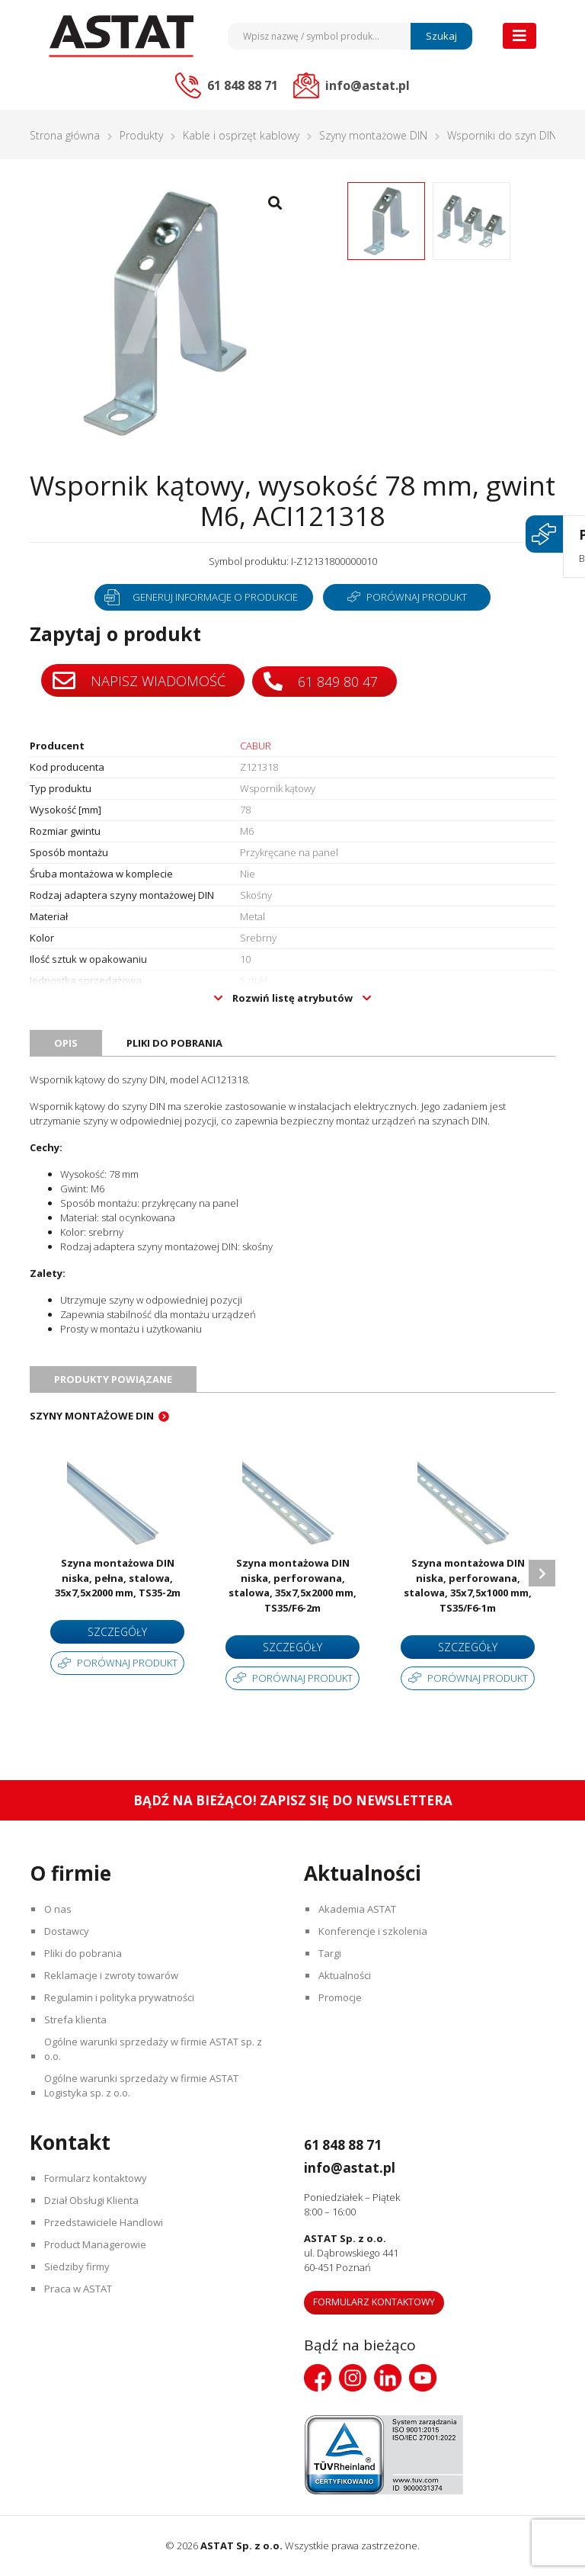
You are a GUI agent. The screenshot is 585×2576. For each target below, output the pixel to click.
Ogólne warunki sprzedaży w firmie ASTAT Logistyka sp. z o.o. (143, 2085)
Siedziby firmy (78, 2266)
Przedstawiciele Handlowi (105, 2222)
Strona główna (65, 135)
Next (542, 1573)
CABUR (255, 745)
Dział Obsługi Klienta (93, 2200)
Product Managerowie (97, 2244)
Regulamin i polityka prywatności (121, 1997)
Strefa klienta (77, 2019)
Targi (331, 1953)
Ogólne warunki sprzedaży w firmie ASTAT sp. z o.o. (155, 2049)
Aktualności (346, 1975)
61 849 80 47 (323, 679)
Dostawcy (68, 1931)
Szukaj (441, 36)
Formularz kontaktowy (97, 2178)
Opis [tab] (66, 1043)
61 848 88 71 (351, 2143)
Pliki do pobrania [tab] (174, 1043)
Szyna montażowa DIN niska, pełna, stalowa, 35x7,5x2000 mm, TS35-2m (118, 1577)
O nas (59, 1909)
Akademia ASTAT (359, 1909)
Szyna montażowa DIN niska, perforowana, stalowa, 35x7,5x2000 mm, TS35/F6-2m (292, 1585)
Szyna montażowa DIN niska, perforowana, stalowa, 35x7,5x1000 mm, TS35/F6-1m (468, 1585)
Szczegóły (117, 1632)
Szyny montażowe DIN (373, 135)
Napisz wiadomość (139, 680)
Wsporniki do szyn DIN (502, 135)
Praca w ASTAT (79, 2288)
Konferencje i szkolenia (374, 1931)
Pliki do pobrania (84, 1953)
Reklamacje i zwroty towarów (113, 1975)
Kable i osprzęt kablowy (241, 135)
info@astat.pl (360, 2166)
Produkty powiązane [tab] (113, 1379)
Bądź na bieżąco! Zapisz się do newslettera (292, 1800)
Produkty (141, 135)
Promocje (341, 1997)
